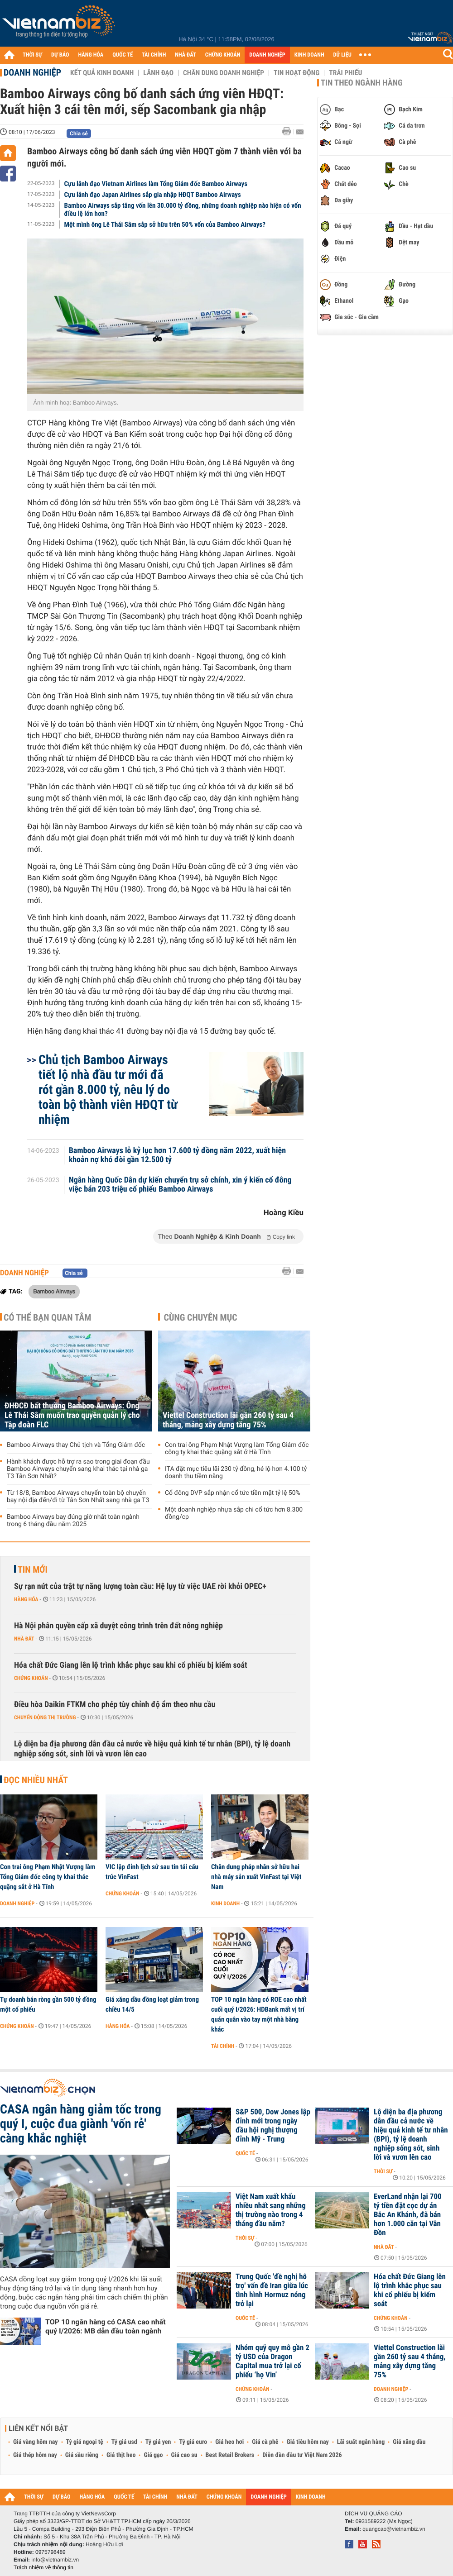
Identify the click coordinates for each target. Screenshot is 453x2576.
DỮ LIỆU (342, 55)
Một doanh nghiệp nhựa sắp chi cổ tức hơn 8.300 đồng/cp (234, 1513)
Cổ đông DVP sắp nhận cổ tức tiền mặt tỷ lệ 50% (232, 1493)
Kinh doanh (225, 1903)
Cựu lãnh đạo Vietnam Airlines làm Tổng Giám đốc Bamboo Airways (155, 184)
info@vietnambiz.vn (55, 2560)
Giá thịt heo (120, 2455)
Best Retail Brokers (230, 2455)
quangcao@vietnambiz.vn (393, 2529)
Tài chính (222, 2046)
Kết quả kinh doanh (102, 73)
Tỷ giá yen (158, 2442)
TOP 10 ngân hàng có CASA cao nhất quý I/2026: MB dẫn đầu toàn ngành (105, 2326)
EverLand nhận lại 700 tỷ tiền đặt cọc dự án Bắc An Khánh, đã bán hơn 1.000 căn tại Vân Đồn (408, 2214)
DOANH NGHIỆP (267, 55)
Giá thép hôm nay (35, 2455)
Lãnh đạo (158, 73)
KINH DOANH (309, 55)
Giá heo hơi (229, 2442)
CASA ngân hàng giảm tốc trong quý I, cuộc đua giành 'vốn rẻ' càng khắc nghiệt (80, 2124)
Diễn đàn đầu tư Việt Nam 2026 (302, 2455)
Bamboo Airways (54, 1291)
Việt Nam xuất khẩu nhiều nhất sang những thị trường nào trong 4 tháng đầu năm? (271, 2210)
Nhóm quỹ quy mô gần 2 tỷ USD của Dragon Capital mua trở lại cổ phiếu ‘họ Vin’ (272, 2361)
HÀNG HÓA (91, 55)
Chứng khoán (31, 1678)
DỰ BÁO (60, 55)
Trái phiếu (345, 73)
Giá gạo (153, 2455)
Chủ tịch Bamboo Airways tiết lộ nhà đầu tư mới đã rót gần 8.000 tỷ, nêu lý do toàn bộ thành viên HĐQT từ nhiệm (108, 1089)
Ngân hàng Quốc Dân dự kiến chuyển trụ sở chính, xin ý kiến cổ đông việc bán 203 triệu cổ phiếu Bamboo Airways (180, 1185)
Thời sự (383, 2171)
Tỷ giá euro (193, 2442)
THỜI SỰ (32, 55)
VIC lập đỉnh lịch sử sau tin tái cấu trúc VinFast (152, 1872)
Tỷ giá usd (124, 2442)
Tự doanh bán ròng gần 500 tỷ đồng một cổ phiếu (48, 2004)
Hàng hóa (26, 1599)
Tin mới (33, 1569)
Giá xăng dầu (409, 2442)
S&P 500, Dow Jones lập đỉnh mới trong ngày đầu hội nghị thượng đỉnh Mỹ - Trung (273, 2126)
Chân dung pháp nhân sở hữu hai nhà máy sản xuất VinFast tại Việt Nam (256, 1877)
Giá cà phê (265, 2442)
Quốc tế (245, 2153)
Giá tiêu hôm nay (308, 2442)
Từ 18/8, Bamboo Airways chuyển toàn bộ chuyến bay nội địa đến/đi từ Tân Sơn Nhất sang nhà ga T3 (78, 1496)
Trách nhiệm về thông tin (43, 2567)
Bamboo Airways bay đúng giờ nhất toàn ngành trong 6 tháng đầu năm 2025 (73, 1520)
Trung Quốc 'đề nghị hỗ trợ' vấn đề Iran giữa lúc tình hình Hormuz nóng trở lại (272, 2290)
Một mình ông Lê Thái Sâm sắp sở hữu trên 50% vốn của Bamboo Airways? (164, 224)
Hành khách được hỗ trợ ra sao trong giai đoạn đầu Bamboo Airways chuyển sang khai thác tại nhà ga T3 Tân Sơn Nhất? (78, 1469)
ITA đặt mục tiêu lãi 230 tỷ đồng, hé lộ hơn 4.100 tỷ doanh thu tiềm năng (236, 1472)
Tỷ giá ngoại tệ (84, 2442)
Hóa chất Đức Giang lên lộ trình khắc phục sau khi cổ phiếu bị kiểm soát (130, 1665)
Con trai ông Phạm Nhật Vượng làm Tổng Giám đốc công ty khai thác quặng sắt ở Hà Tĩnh (237, 1448)
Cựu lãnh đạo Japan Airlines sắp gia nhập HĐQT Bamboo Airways (152, 195)
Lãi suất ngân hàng (361, 2442)
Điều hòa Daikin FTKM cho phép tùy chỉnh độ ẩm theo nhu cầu (114, 1704)
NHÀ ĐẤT (185, 55)
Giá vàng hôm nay (35, 2442)
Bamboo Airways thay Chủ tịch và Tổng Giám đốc (76, 1445)
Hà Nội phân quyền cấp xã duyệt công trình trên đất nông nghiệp (118, 1626)
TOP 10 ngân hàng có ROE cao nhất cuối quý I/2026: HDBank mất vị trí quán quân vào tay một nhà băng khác (259, 2014)
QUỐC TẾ (122, 55)
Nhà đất (24, 1639)
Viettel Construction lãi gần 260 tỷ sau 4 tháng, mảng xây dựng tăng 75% (228, 1420)
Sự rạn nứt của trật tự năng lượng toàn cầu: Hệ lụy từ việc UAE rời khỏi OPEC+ (140, 1586)
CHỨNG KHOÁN (223, 55)
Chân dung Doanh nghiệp (223, 73)
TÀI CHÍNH (154, 55)
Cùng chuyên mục (200, 1317)
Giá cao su (184, 2455)
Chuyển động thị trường (45, 1717)
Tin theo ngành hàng (362, 83)
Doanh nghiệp (32, 72)
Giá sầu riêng (81, 2455)
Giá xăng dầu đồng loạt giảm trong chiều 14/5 (152, 2004)
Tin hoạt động (296, 73)
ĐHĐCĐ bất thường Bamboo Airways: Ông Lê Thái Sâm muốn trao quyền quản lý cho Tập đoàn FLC (72, 1415)
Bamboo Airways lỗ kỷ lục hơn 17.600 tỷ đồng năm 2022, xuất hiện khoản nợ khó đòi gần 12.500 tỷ (177, 1155)
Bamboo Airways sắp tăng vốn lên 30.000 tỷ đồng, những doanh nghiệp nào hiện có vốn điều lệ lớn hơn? (182, 209)
